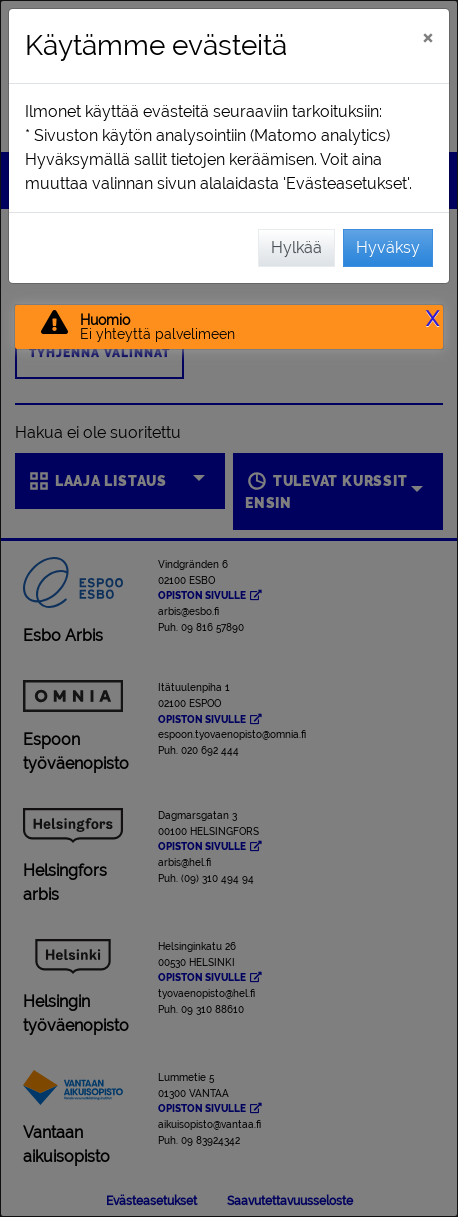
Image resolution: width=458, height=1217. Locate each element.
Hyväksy (388, 247)
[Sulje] (427, 37)
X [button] (432, 319)
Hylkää (296, 247)
